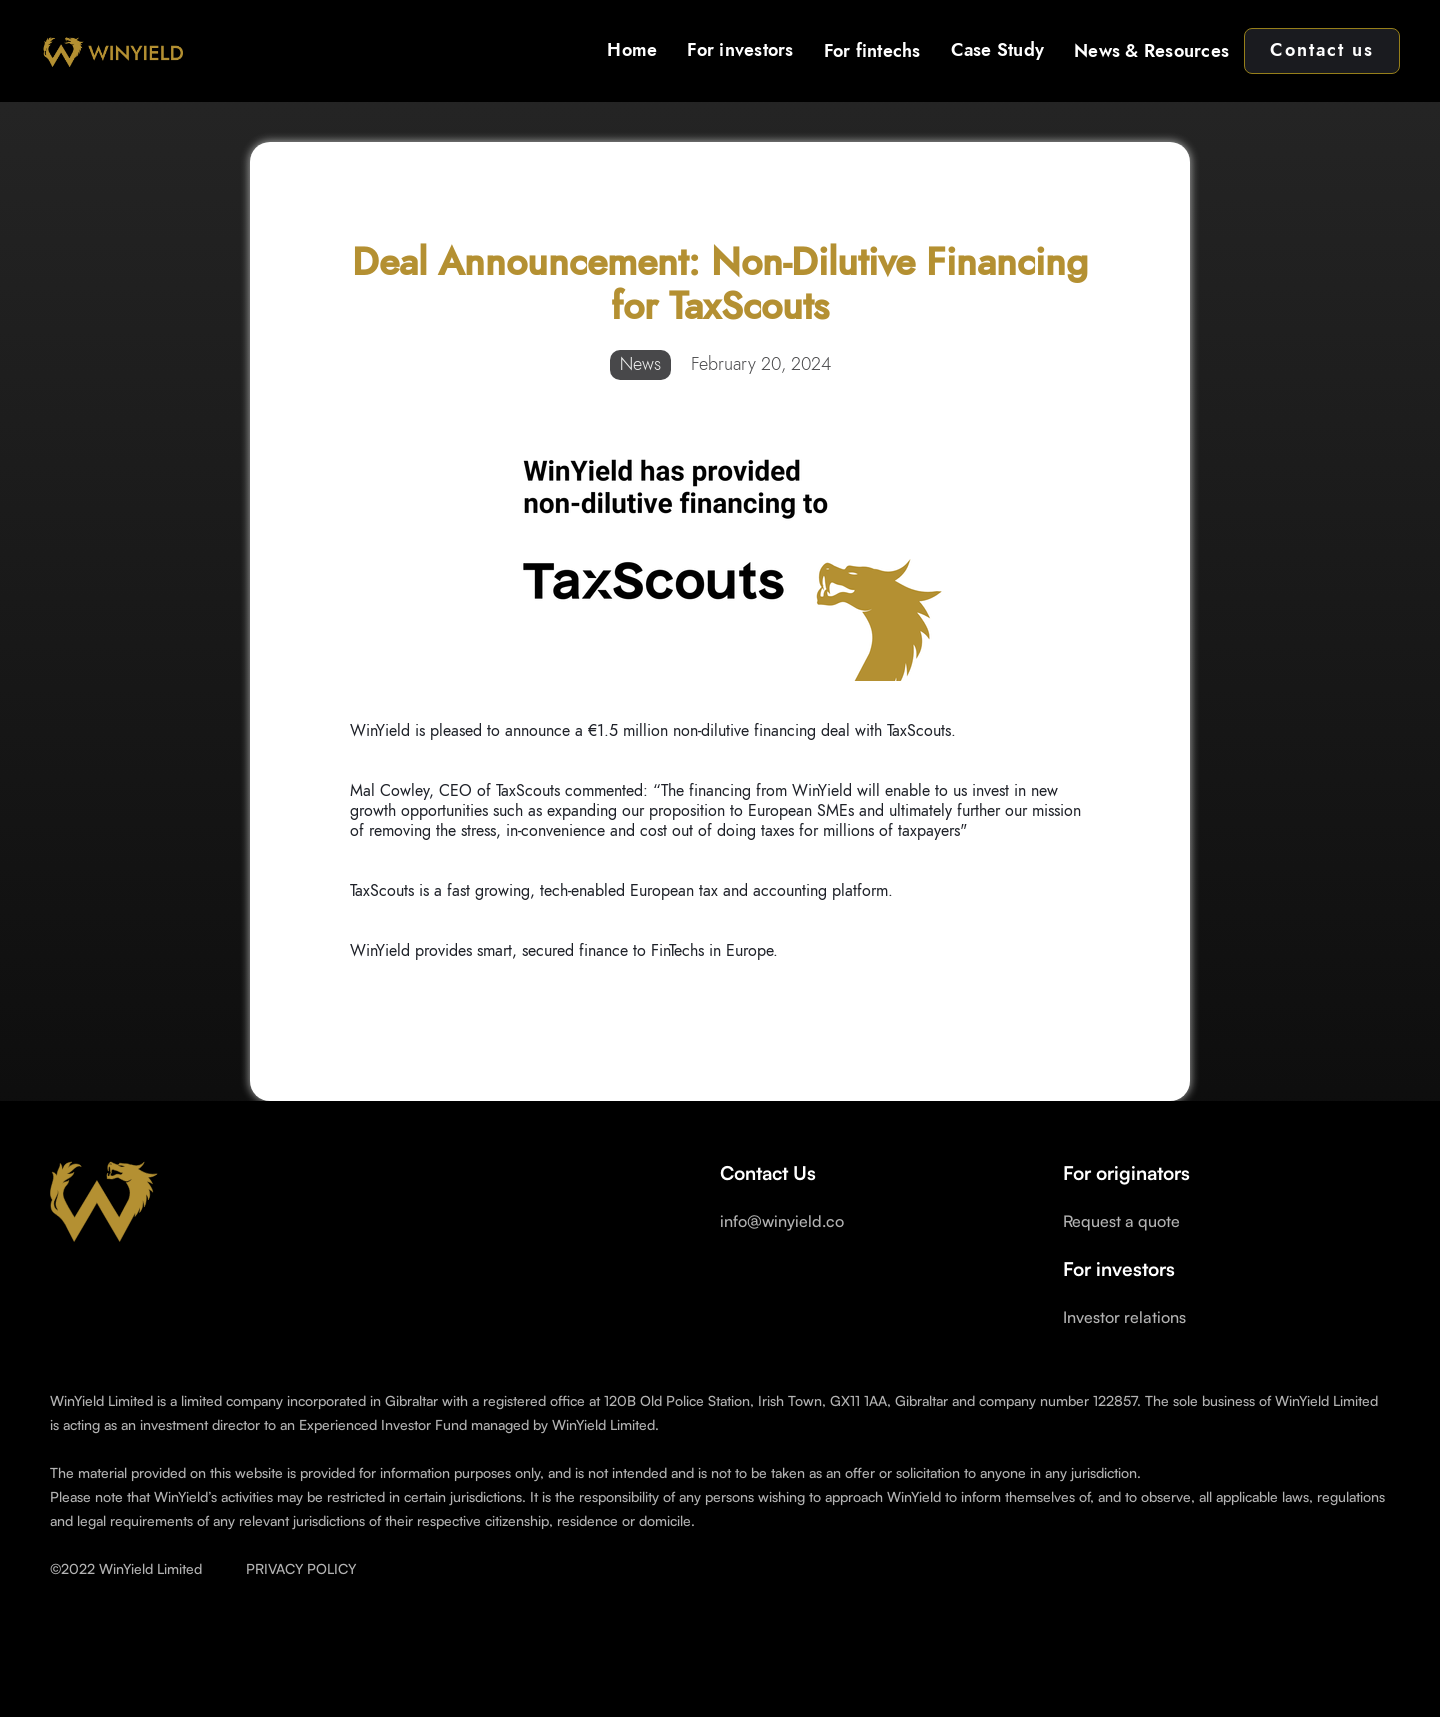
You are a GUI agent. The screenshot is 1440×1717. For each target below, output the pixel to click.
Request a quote (1121, 1221)
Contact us (1322, 51)
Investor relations (1124, 1317)
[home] (111, 51)
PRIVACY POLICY (301, 1568)
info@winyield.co (782, 1221)
